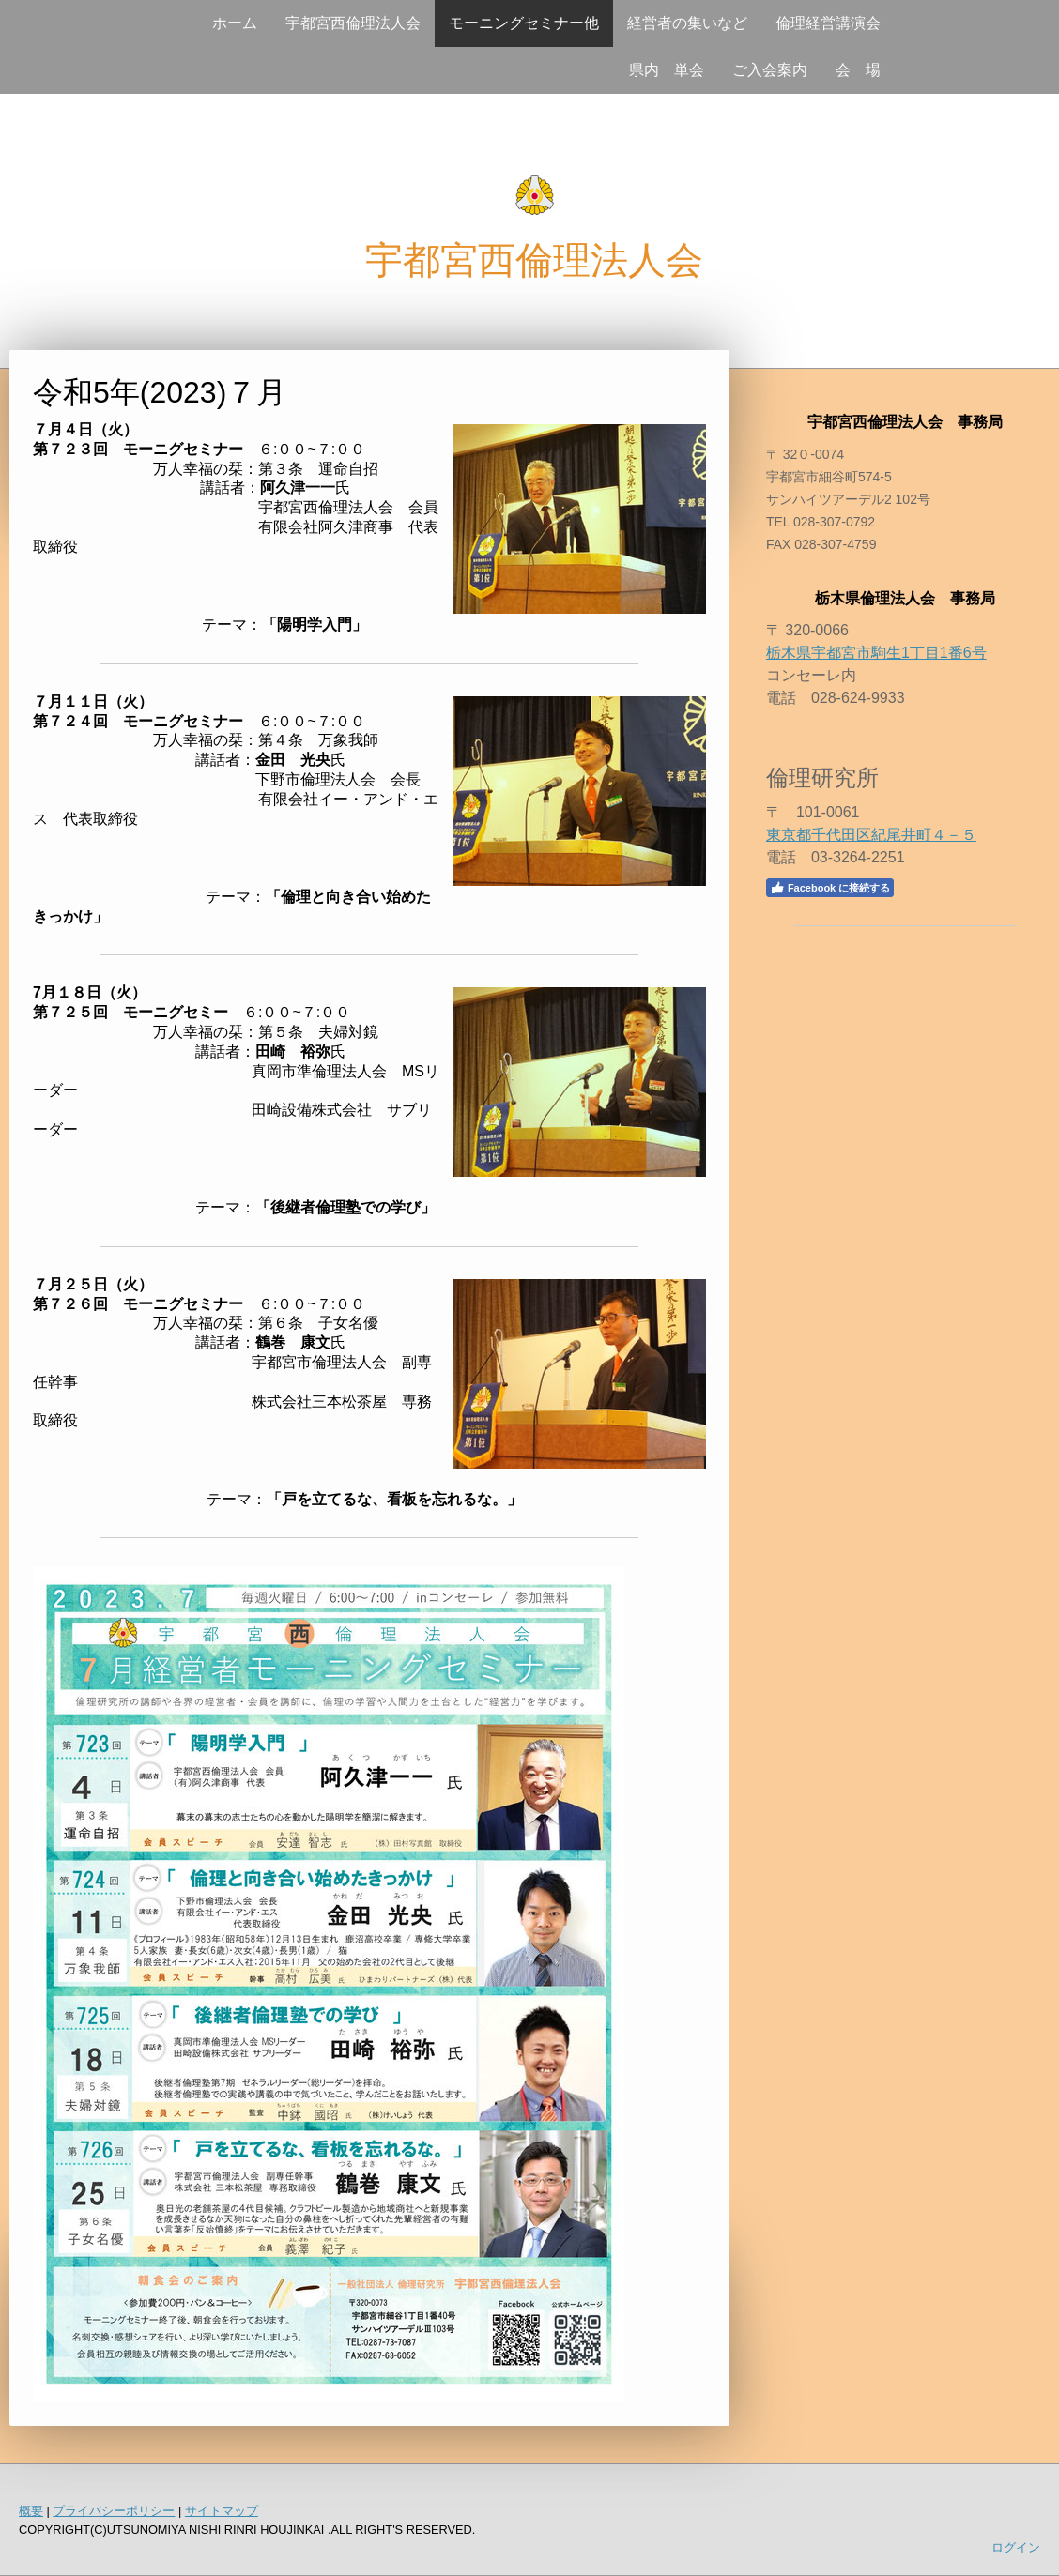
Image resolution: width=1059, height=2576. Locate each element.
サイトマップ (221, 2511)
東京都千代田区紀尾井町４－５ (871, 835)
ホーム (234, 23)
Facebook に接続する (830, 887)
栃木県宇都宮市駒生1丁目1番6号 (876, 653)
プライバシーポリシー (114, 2511)
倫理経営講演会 (828, 23)
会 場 (858, 70)
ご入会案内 (769, 70)
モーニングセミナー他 (524, 23)
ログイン (1015, 2547)
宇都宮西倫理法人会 (353, 23)
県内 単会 (666, 70)
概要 (31, 2511)
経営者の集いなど (687, 23)
